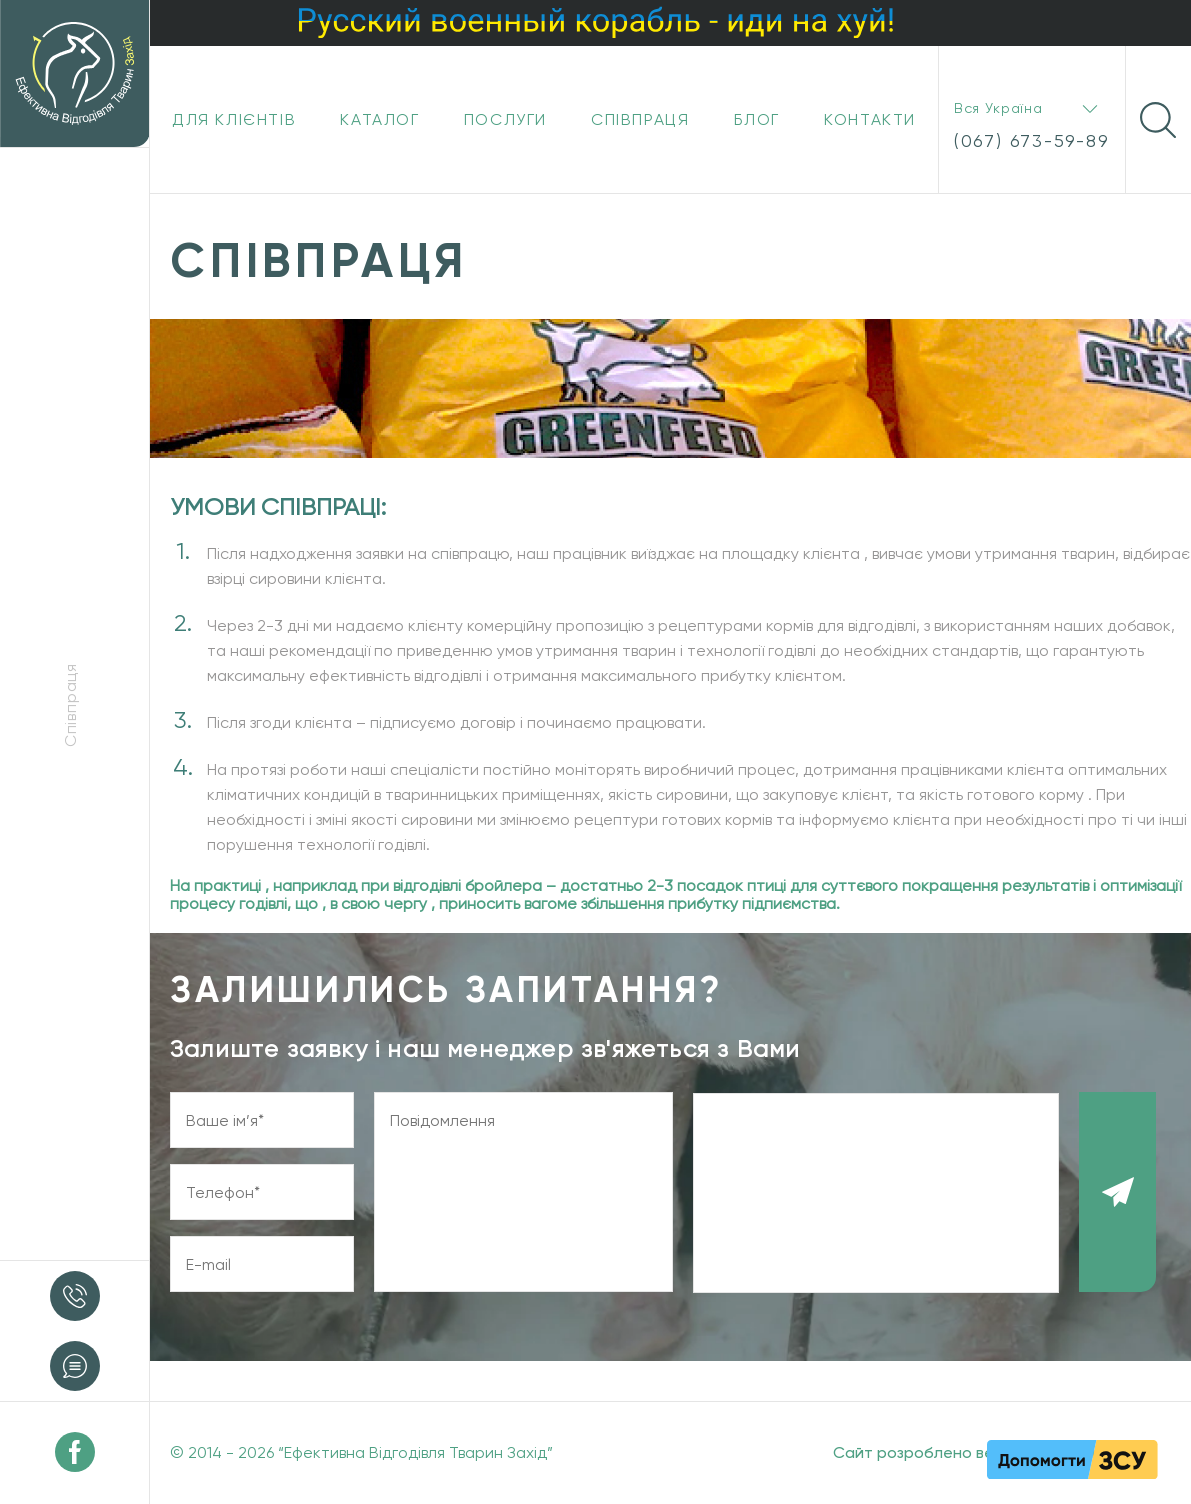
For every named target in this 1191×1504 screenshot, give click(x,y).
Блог (757, 119)
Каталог (379, 119)
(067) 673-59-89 (1032, 140)
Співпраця (640, 119)
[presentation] (876, 1193)
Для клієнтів (234, 119)
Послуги (505, 119)
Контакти (870, 119)
